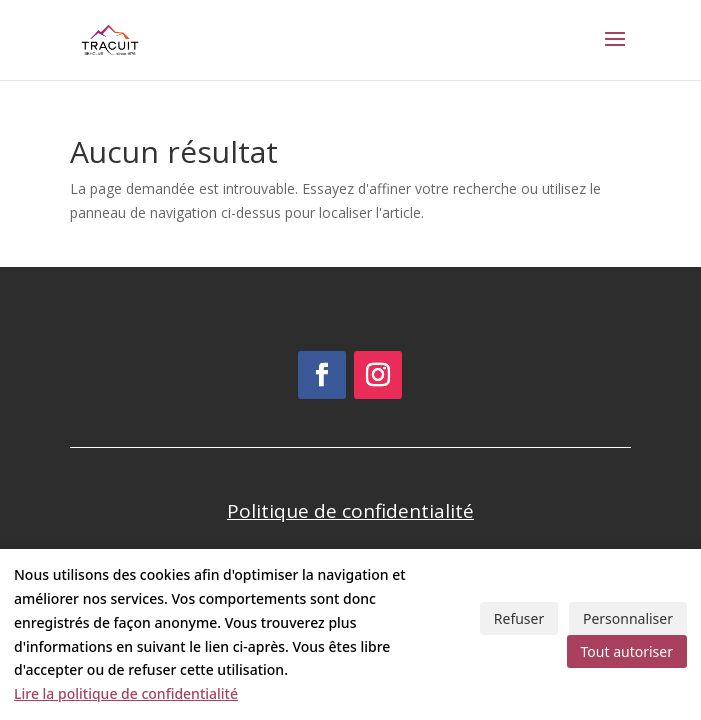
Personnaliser (628, 618)
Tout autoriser (627, 651)
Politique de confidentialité (350, 511)
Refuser (519, 618)
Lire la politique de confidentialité (126, 693)
